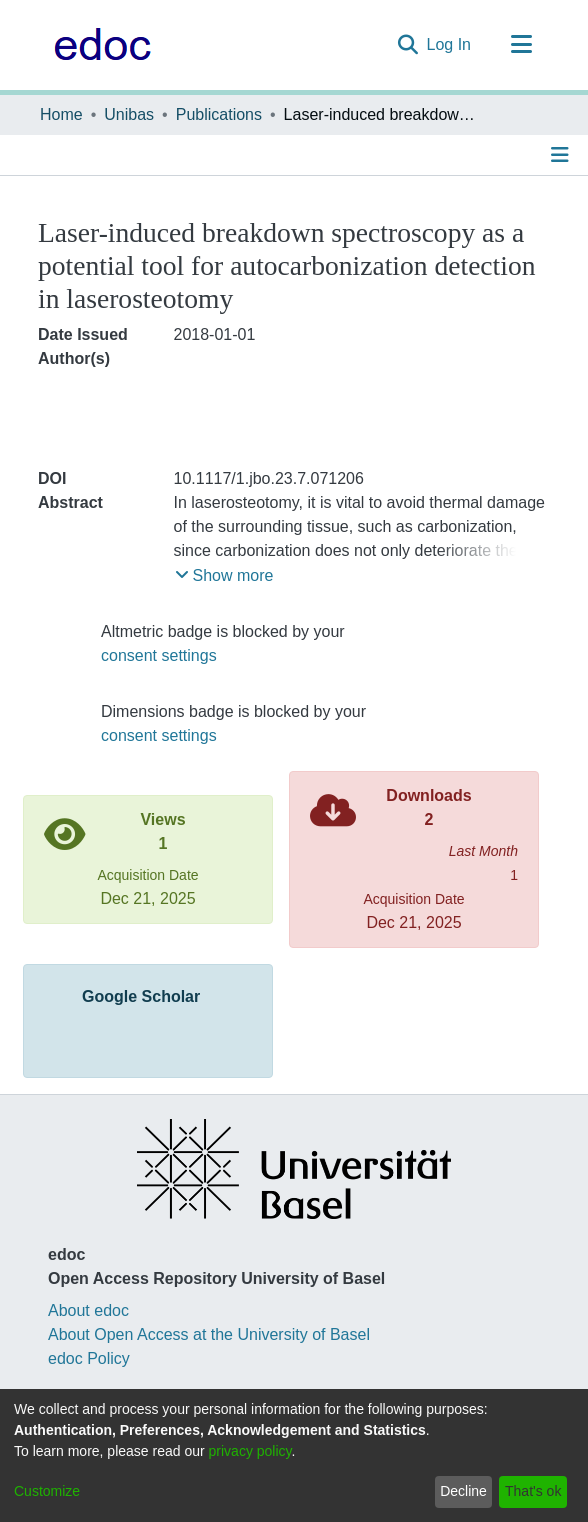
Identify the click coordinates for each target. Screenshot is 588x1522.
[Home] (97, 45)
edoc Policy (89, 1358)
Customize (47, 1491)
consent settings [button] (159, 655)
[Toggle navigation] (521, 45)
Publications (219, 114)
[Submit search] (408, 45)
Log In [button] (450, 44)
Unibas (129, 114)
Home (61, 114)
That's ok (533, 1491)
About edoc (88, 1310)
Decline (463, 1491)
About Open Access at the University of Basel (209, 1334)
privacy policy (250, 1451)
